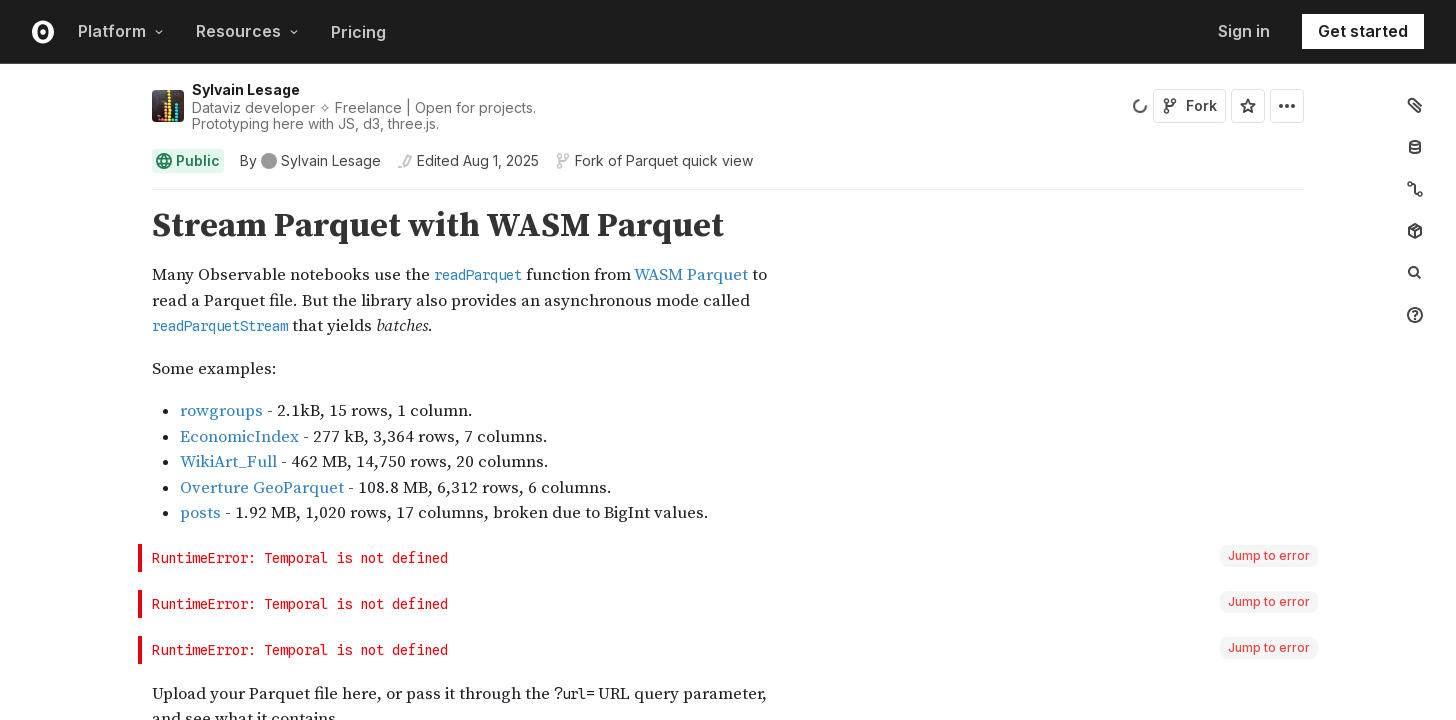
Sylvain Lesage (246, 89)
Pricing (358, 32)
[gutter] (69, 273)
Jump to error (1269, 555)
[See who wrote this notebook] (310, 161)
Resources (247, 31)
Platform (121, 31)
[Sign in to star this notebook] (1248, 106)
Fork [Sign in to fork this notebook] (1189, 105)
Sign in (1244, 31)
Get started (1363, 31)
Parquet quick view (689, 160)
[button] (128, 198)
